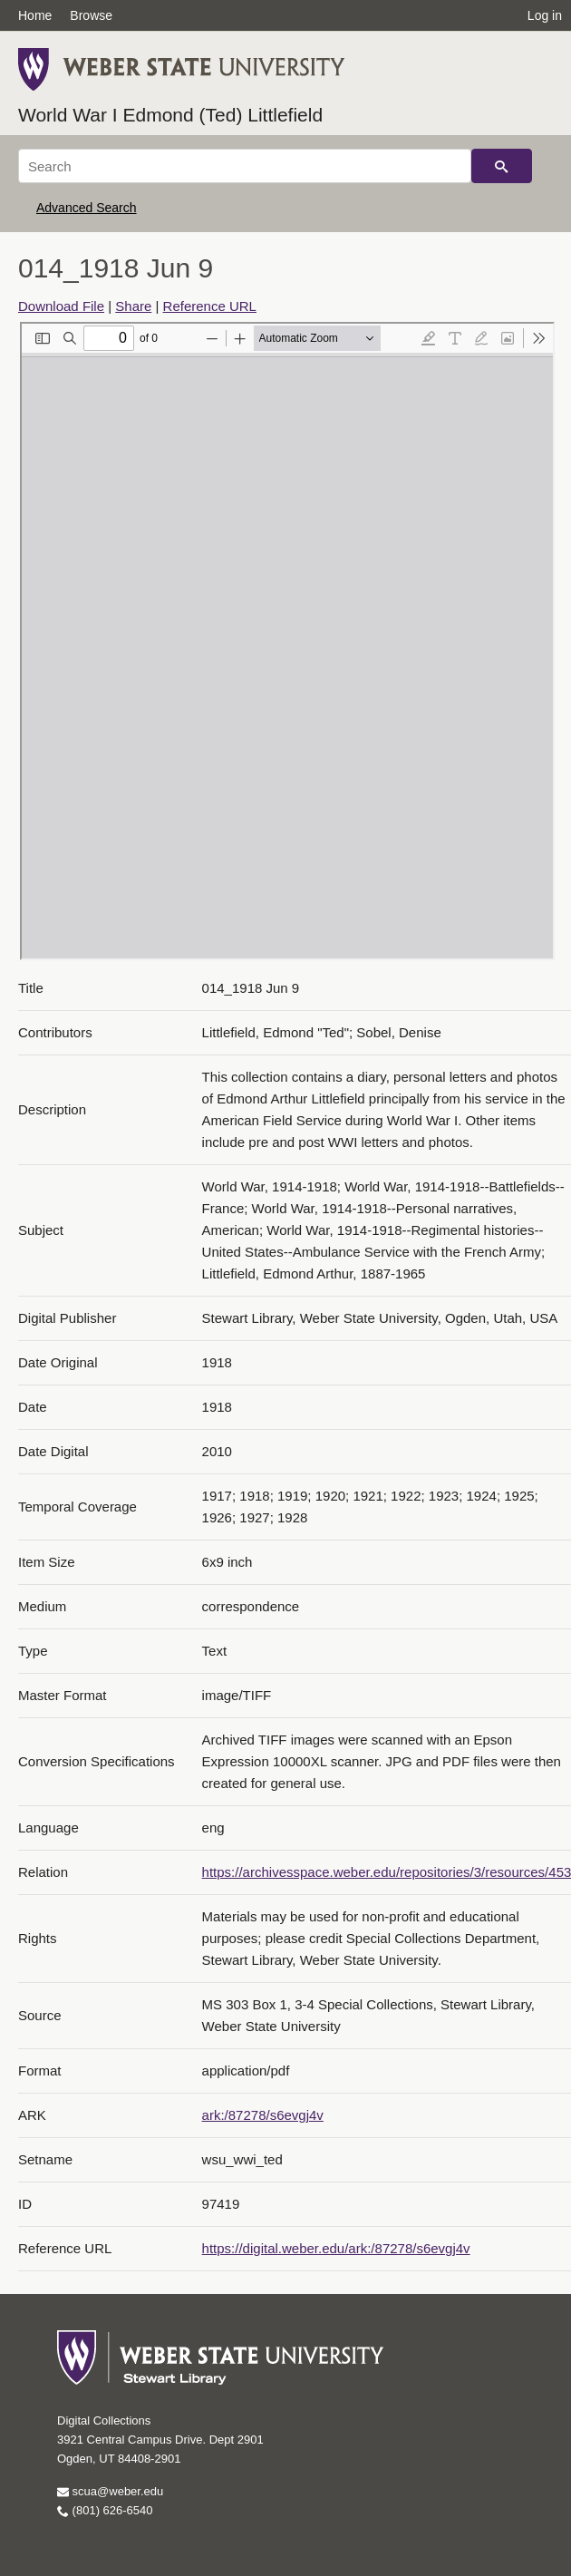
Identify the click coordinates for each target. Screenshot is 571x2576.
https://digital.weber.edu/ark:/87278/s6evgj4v (336, 2248)
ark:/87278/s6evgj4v (263, 2115)
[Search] (244, 166)
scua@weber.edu (110, 2491)
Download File (61, 306)
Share (133, 306)
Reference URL (209, 306)
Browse (91, 15)
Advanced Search (86, 207)
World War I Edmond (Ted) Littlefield (170, 114)
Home (35, 15)
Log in (544, 15)
